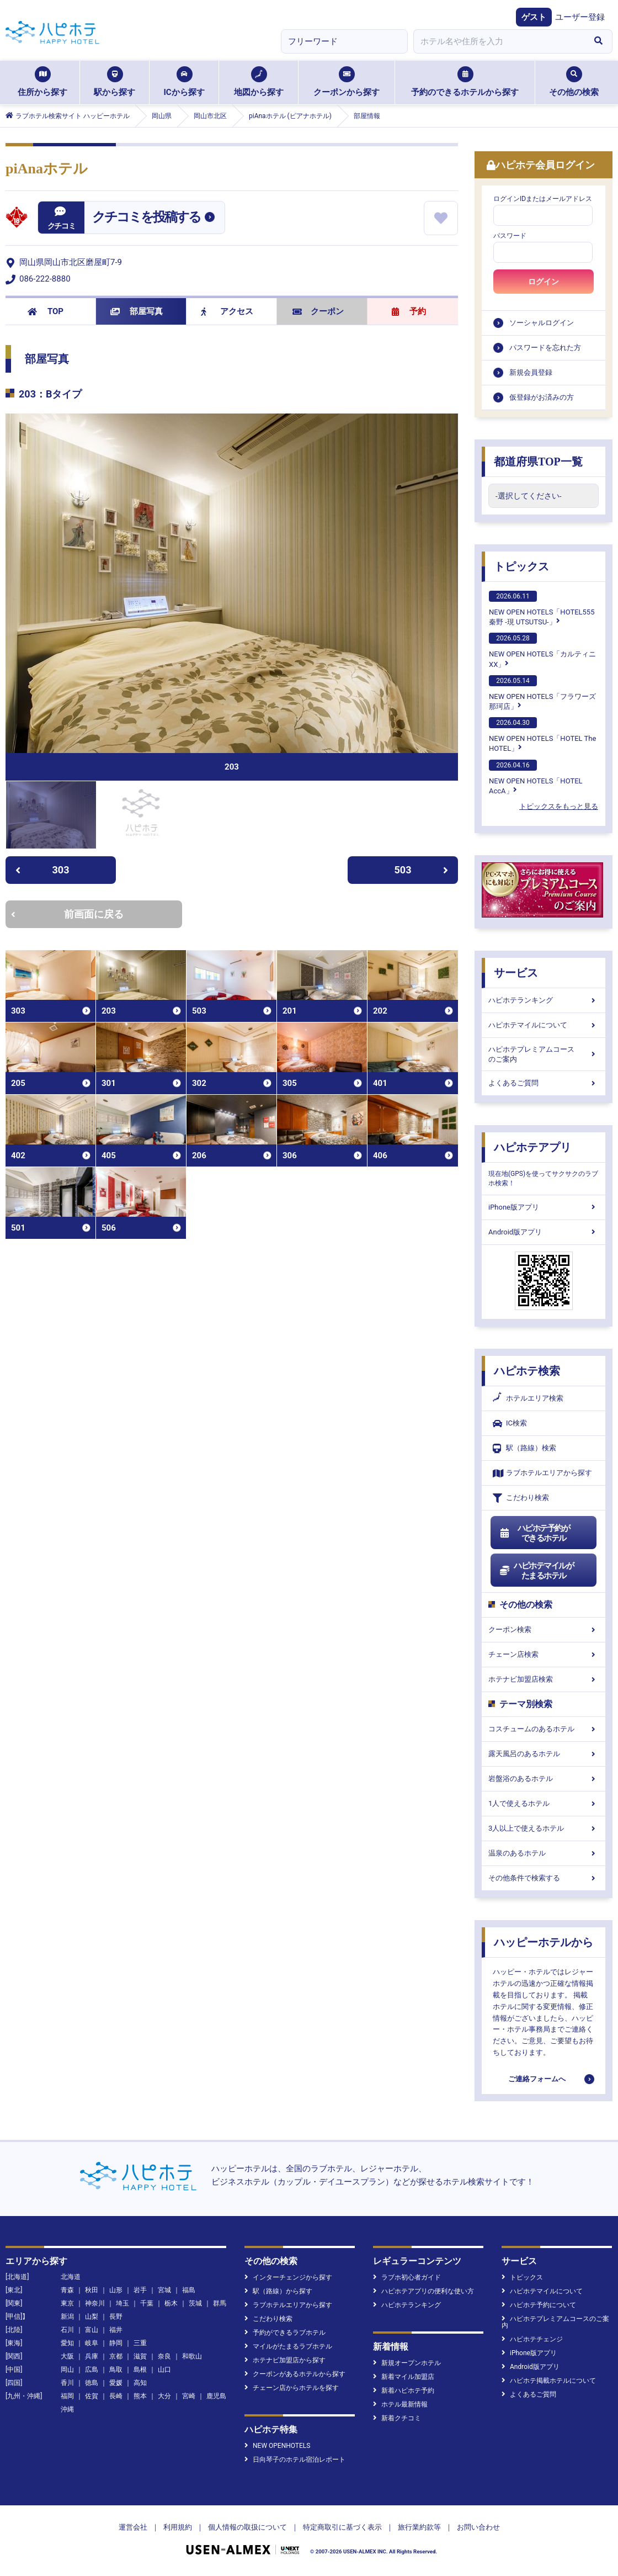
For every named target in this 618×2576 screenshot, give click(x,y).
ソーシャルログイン (541, 323)
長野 (115, 2316)
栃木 (171, 2303)
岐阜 (91, 2343)
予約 (409, 311)
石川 (67, 2330)
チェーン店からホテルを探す (291, 2388)
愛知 (67, 2343)
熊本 (140, 2396)
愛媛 (115, 2383)
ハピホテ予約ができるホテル (534, 1533)
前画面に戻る (67, 914)
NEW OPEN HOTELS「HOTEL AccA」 (536, 777)
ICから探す (183, 81)
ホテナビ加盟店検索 (543, 1679)
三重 (140, 2343)
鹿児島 (216, 2396)
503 (422, 870)
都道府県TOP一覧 (538, 461)
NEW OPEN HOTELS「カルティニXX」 (542, 650)
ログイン (543, 281)
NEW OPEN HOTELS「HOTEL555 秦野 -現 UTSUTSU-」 (541, 608)
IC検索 (510, 1423)
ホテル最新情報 (400, 2404)
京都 (115, 2356)
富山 (91, 2330)
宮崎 (188, 2396)
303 (42, 870)
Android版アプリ (543, 1232)
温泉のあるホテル (543, 1853)
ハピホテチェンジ (532, 2339)
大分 (164, 2396)
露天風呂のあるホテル (543, 1754)
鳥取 (115, 2369)
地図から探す (259, 81)
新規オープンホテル (407, 2363)
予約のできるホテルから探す (465, 81)
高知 (140, 2383)
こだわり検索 (521, 1498)
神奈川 (95, 2303)
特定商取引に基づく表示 (342, 2527)
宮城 (164, 2290)
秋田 (91, 2290)
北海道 (71, 2277)
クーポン (318, 311)
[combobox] (498, 41)
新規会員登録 (530, 372)
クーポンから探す (346, 81)
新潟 (67, 2316)
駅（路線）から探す (278, 2291)
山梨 (91, 2316)
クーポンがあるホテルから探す (294, 2374)
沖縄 (67, 2409)
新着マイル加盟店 (403, 2377)
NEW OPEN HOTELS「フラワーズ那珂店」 (542, 693)
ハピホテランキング (543, 1000)
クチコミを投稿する (146, 217)
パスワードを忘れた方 (545, 347)
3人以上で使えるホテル (543, 1828)
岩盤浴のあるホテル (543, 1778)
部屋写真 (136, 311)
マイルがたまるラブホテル (288, 2346)
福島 (188, 2290)
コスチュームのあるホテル (543, 1729)
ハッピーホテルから (543, 1942)
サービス (516, 973)
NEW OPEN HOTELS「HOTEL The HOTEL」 (542, 734)
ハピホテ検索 (527, 1371)
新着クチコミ (397, 2418)
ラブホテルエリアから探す (542, 1473)
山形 (115, 2290)
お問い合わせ (478, 2527)
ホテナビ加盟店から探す (285, 2360)
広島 (91, 2369)
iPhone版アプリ (543, 1207)
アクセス (227, 311)
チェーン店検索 (543, 1654)
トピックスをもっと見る (558, 806)
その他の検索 (574, 81)
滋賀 (140, 2356)
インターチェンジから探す (288, 2277)
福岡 (67, 2396)
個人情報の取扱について (247, 2527)
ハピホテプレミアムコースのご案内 (543, 1054)
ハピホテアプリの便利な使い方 (423, 2291)
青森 (67, 2290)
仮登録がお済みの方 (541, 397)
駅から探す (114, 81)
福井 (115, 2330)
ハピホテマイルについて (543, 1025)
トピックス (521, 566)
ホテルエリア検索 (528, 1398)
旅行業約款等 (419, 2527)
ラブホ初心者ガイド (407, 2277)
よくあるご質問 (543, 1083)
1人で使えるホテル (543, 1803)
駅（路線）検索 (524, 1448)
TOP (45, 311)
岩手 (140, 2290)
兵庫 (91, 2356)
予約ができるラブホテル (285, 2332)
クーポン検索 (543, 1629)
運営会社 (133, 2527)
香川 (67, 2383)
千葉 (146, 2303)
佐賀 (91, 2396)
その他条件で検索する (543, 1878)
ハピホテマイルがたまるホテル (536, 1571)
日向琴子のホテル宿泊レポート (294, 2459)
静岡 (115, 2343)
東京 (67, 2303)
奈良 (164, 2356)
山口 (164, 2369)
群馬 (219, 2303)
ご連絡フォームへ (537, 2079)
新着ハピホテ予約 (403, 2390)
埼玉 (122, 2303)
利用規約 (177, 2527)
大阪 (67, 2356)
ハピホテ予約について (539, 2305)
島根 (140, 2369)
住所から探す (42, 81)
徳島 (91, 2383)
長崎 (115, 2396)
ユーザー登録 (580, 17)
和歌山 (192, 2356)
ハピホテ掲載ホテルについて (549, 2380)
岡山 (67, 2369)
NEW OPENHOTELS (277, 2446)
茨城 (195, 2303)
